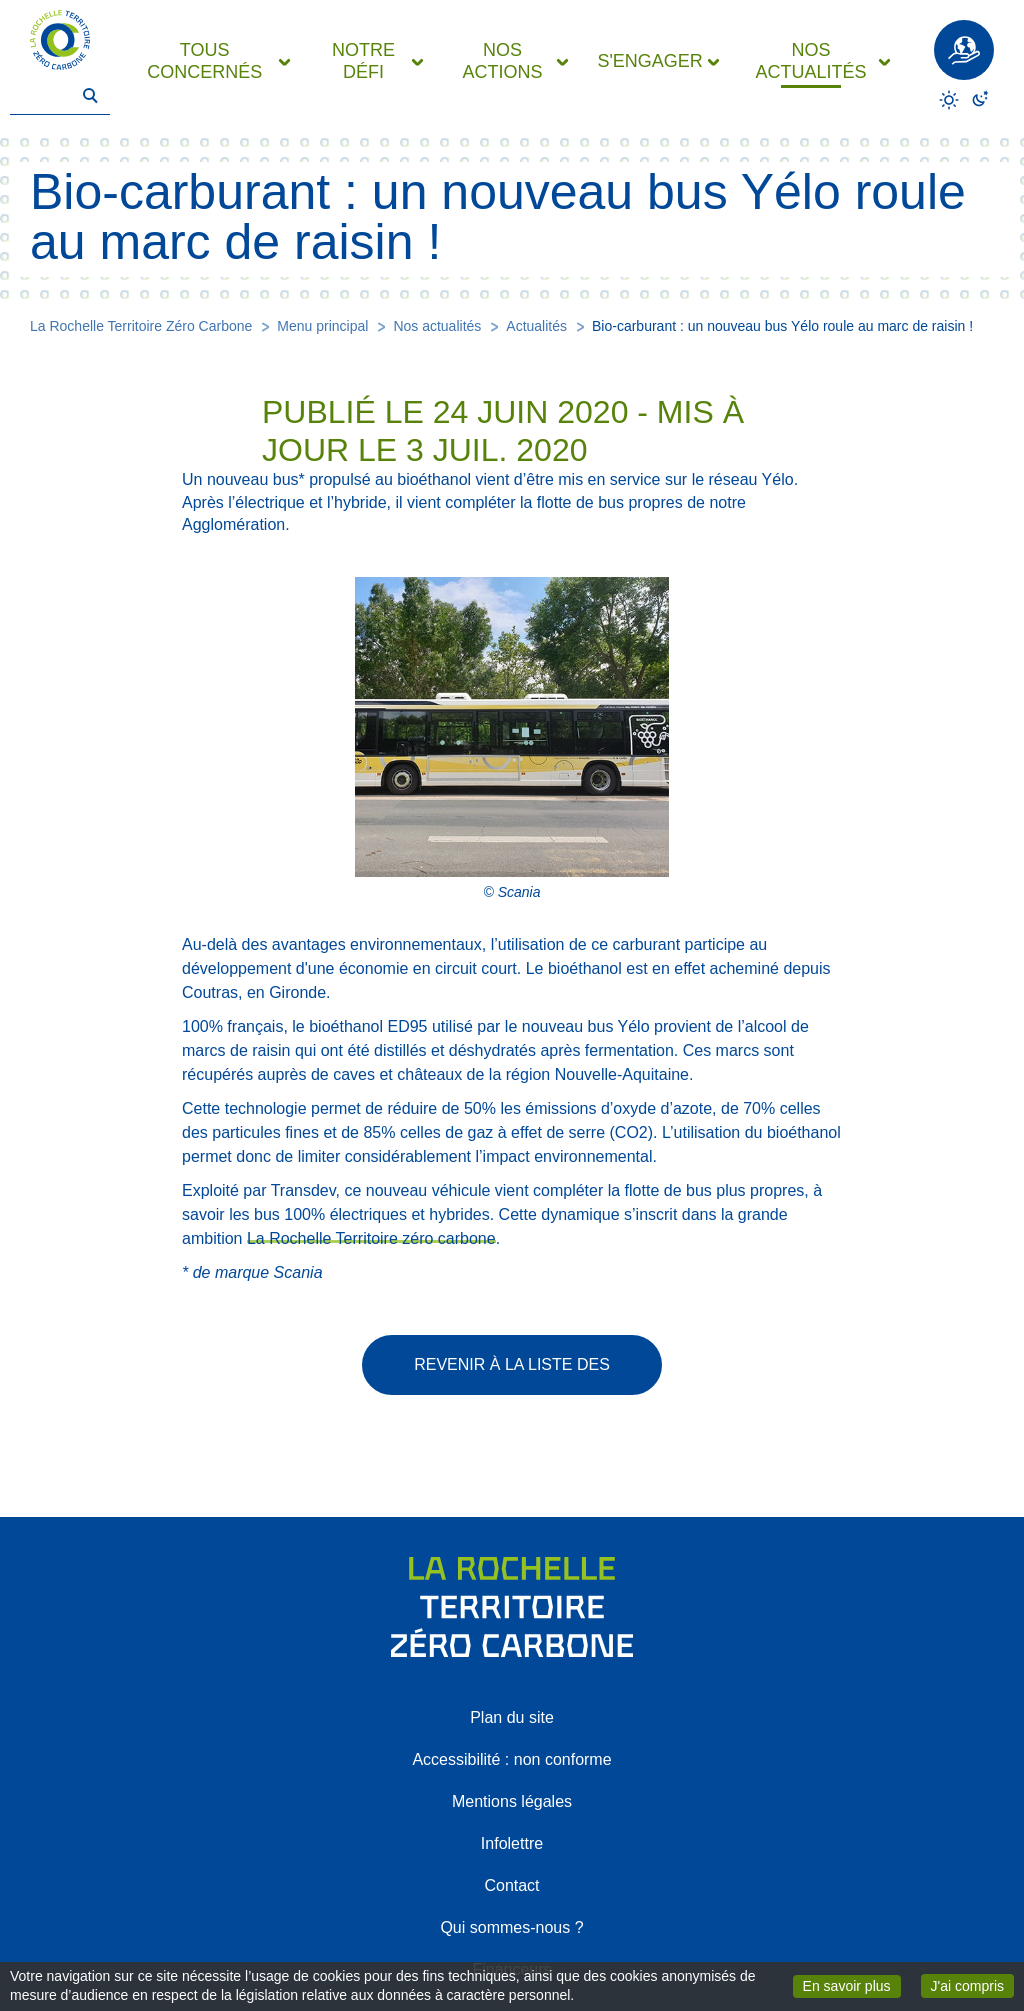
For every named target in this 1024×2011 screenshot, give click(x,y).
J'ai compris (972, 1984)
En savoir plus (852, 1985)
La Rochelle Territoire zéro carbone (371, 1238)
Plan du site (512, 1717)
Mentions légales (512, 1801)
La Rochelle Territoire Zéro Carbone (141, 326)
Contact (511, 1885)
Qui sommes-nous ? (511, 1927)
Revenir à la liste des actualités (512, 1375)
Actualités (536, 326)
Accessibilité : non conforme (511, 1759)
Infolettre (512, 1843)
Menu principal (322, 326)
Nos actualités (437, 326)
